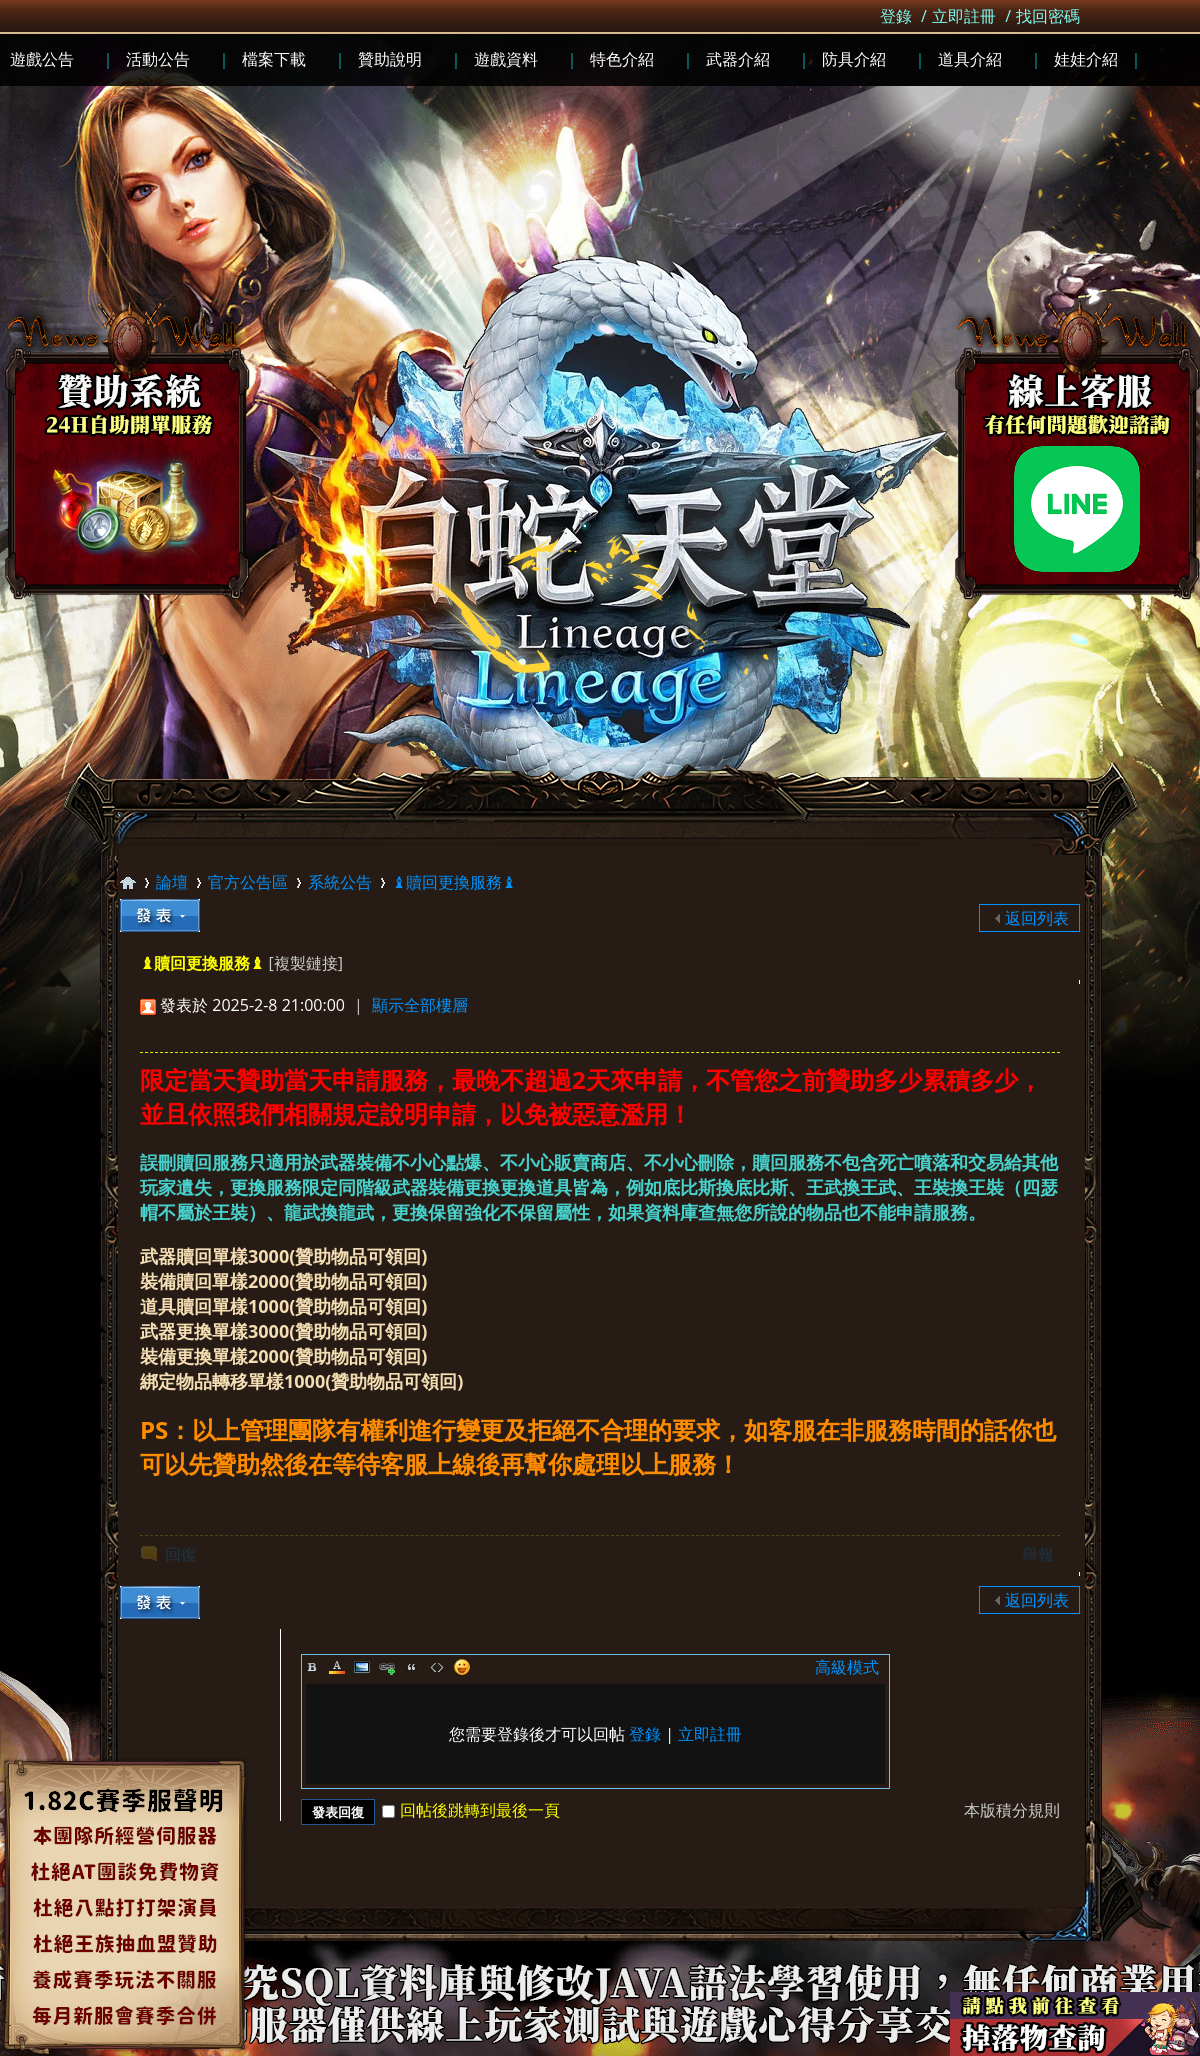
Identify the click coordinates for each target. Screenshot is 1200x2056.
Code (437, 1667)
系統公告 (340, 882)
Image (362, 1667)
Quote (412, 1667)
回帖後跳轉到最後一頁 (471, 1810)
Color (337, 1667)
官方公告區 (248, 882)
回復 (181, 1554)
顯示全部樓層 (420, 1005)
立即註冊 (964, 16)
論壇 (172, 882)
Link (387, 1667)
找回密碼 (1048, 16)
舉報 (1038, 1554)
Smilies (462, 1667)
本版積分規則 (1012, 1810)
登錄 (896, 16)
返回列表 (1037, 918)
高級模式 (847, 1667)
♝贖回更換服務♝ (454, 882)
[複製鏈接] (305, 963)
